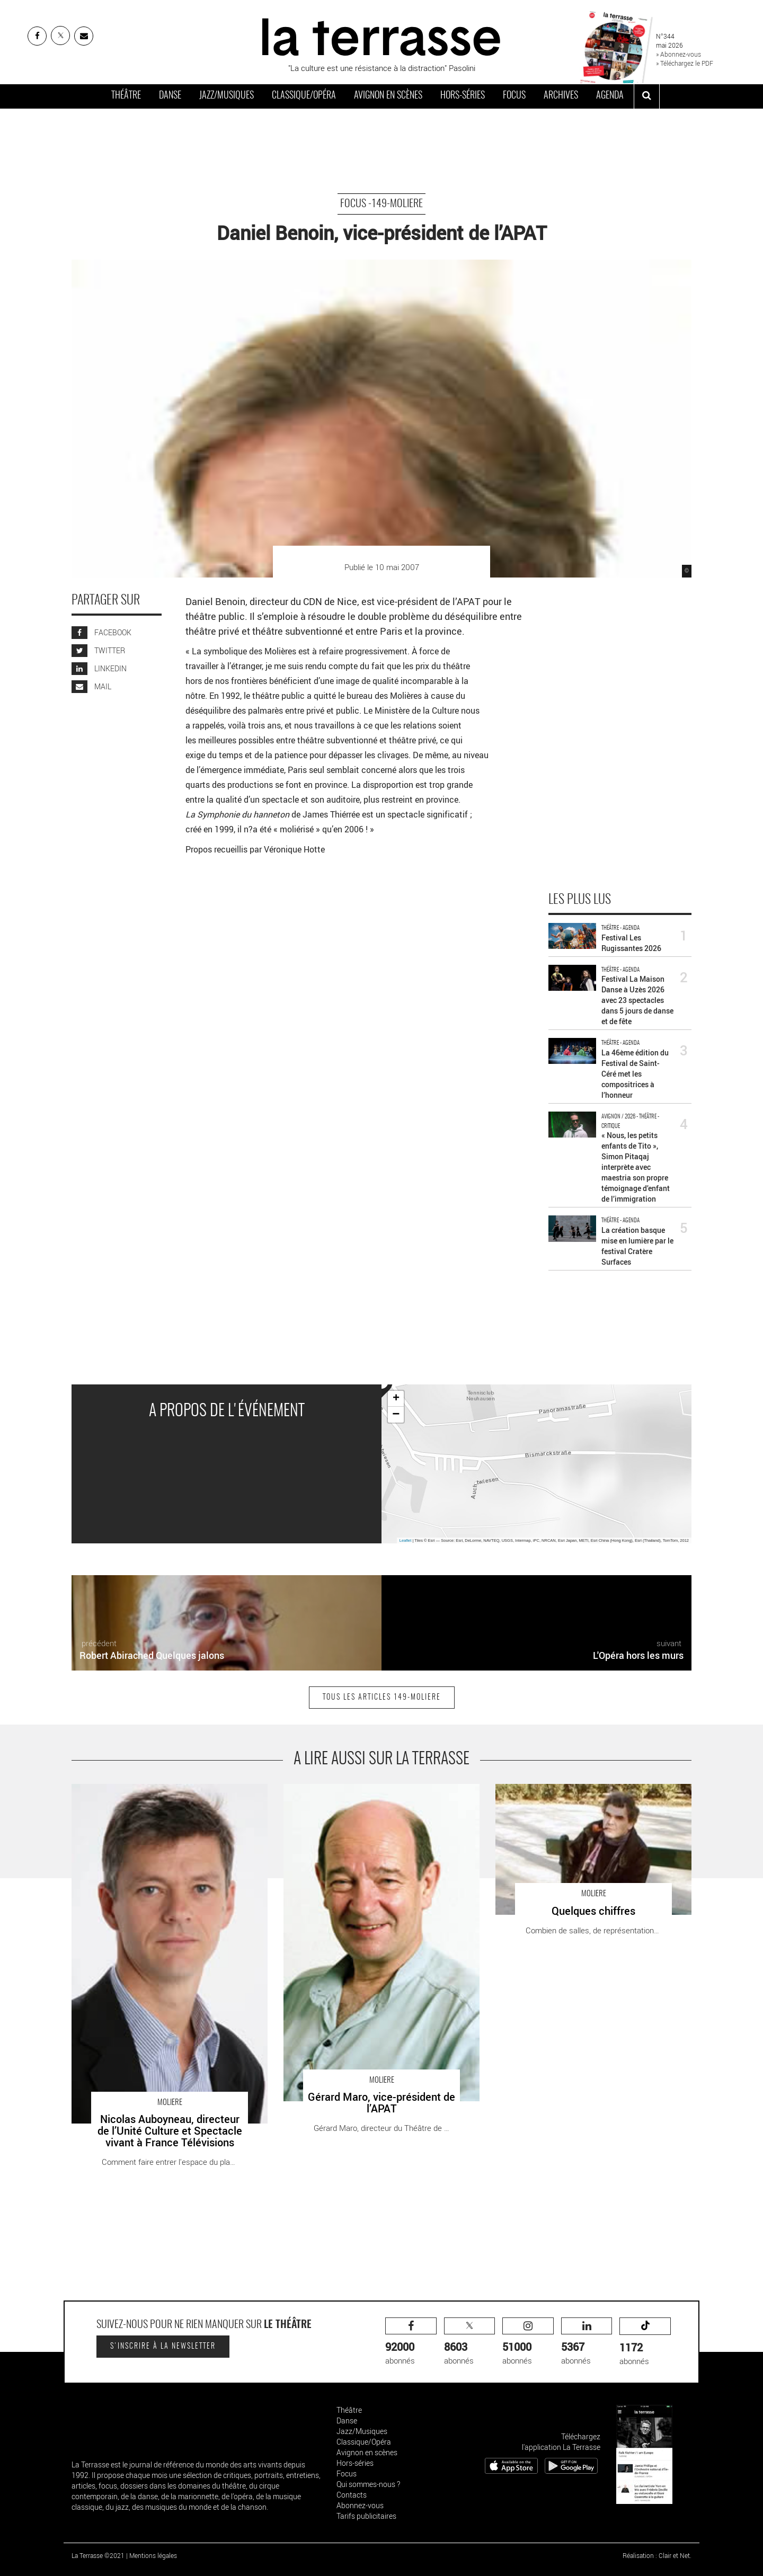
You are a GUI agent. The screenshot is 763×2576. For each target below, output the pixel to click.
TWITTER (98, 650)
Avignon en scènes (388, 96)
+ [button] (396, 1399)
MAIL (91, 686)
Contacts (351, 2495)
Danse (170, 96)
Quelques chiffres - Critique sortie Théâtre (567, 1789)
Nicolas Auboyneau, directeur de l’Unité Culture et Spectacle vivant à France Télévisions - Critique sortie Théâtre (164, 1800)
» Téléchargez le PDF (684, 63)
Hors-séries (462, 96)
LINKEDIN (99, 668)
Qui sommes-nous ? (368, 2484)
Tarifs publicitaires (366, 2516)
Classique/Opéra (304, 96)
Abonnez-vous (360, 2505)
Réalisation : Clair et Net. (657, 2555)
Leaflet (406, 1540)
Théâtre (126, 96)
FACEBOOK (101, 632)
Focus (514, 96)
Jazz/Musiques (226, 96)
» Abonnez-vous (678, 54)
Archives (561, 96)
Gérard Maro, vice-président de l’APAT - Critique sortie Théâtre (375, 1795)
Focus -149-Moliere (381, 204)
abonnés (411, 2341)
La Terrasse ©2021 (98, 2555)
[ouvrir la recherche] (646, 96)
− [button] (396, 1415)
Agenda (610, 96)
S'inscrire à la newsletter (163, 2346)
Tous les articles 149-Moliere (382, 1697)
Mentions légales (153, 2555)
